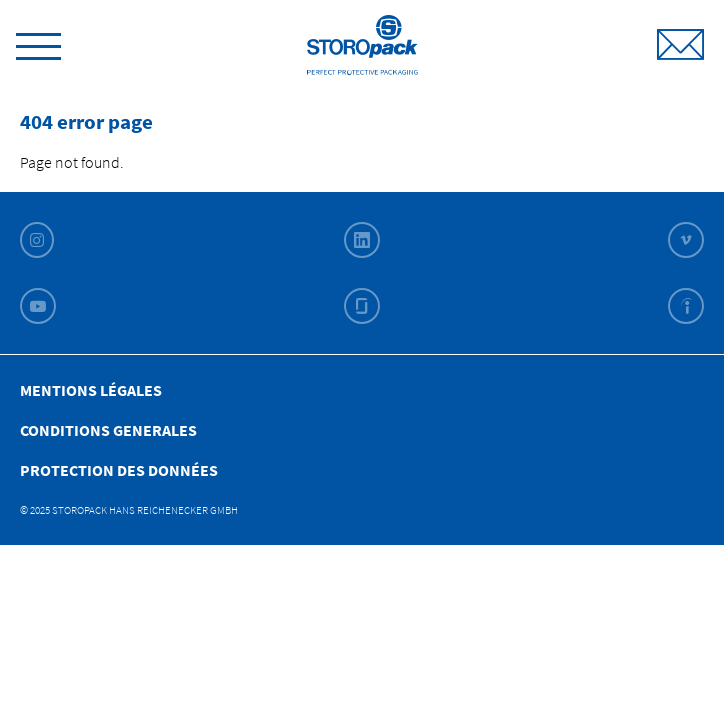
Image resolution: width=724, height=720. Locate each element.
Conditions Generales (108, 430)
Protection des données (119, 470)
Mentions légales (91, 390)
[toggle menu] (38, 43)
